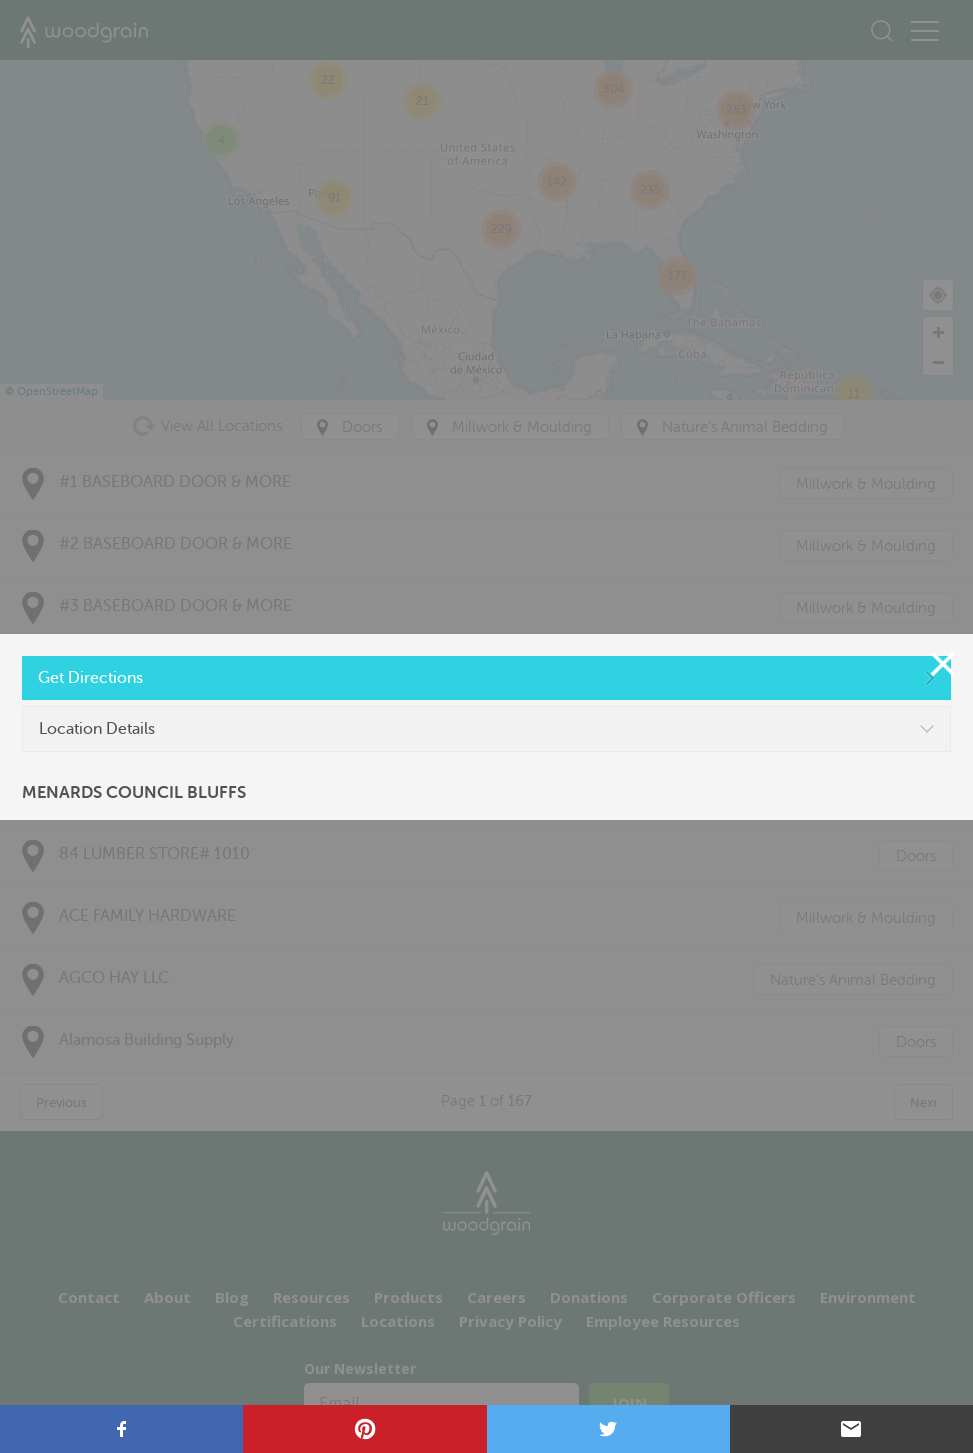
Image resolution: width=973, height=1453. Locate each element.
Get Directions (90, 678)
